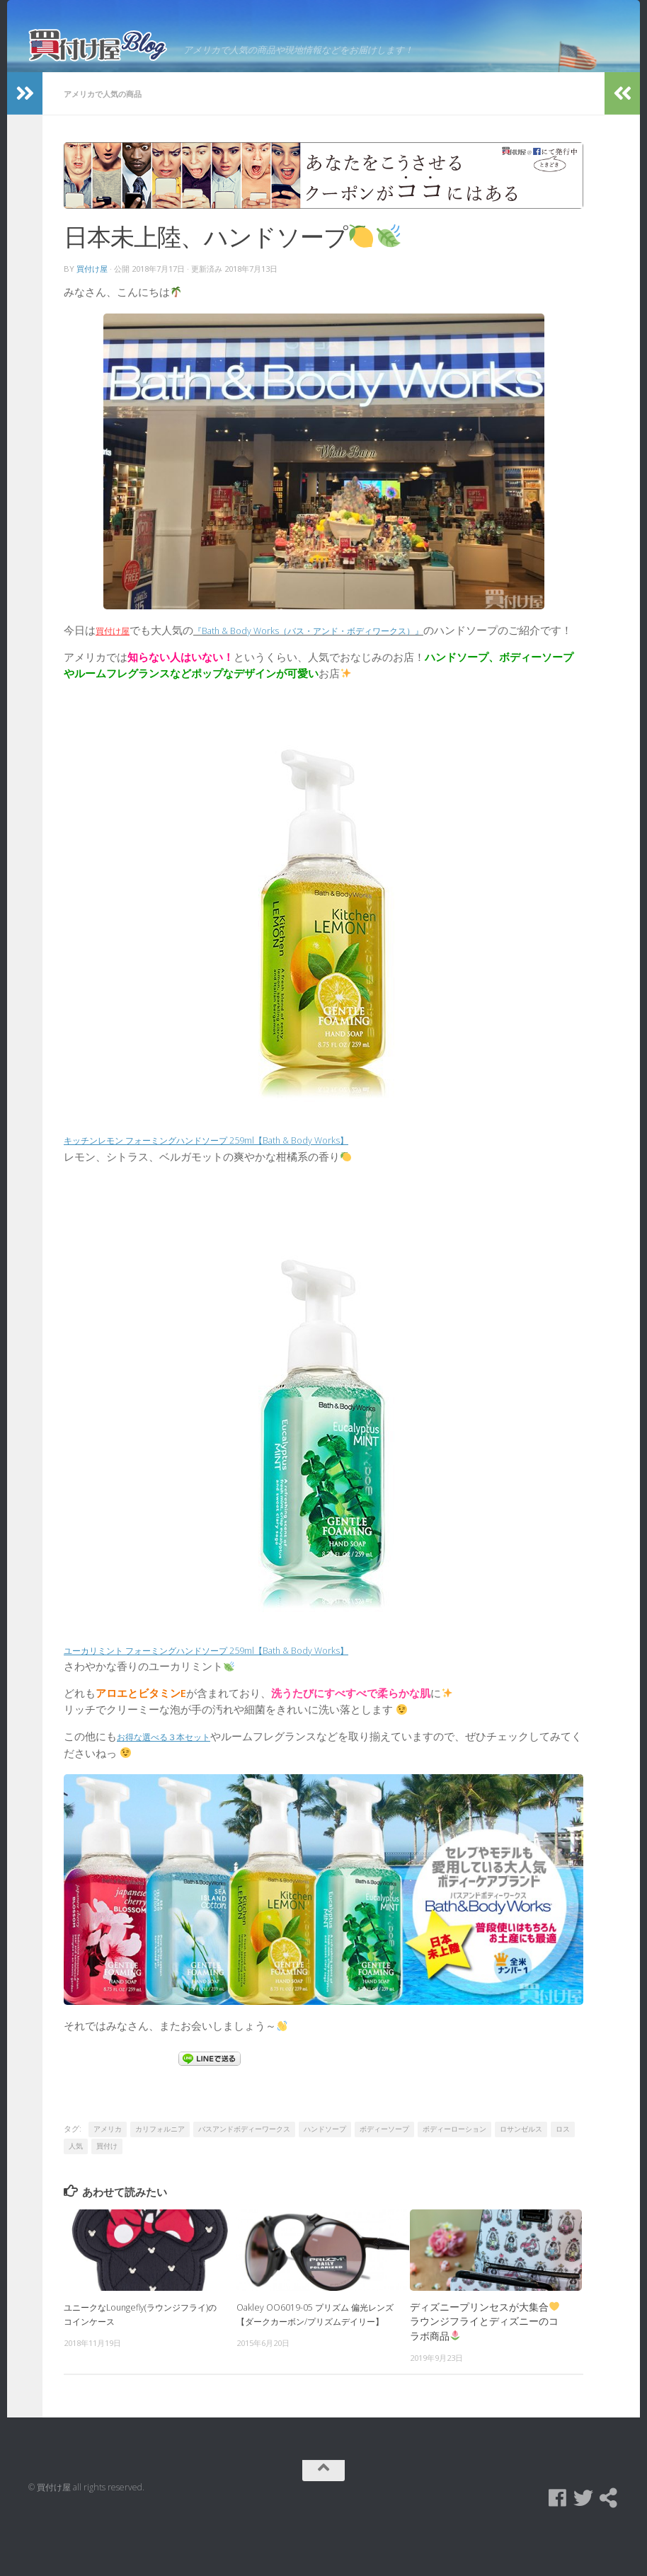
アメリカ (107, 2173)
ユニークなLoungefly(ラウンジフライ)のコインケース (140, 2359)
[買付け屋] (609, 2543)
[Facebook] (558, 2543)
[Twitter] (583, 2543)
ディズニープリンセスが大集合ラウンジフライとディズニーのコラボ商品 (484, 2366)
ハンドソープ (325, 2173)
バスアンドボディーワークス (244, 2173)
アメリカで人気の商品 (110, 123)
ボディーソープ (384, 2173)
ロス (563, 2173)
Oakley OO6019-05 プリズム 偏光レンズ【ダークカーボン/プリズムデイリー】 (312, 2366)
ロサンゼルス (521, 2173)
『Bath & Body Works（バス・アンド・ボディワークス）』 (343, 658)
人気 (76, 2190)
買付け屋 (92, 297)
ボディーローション (454, 2173)
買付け (107, 2190)
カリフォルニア (160, 2173)
